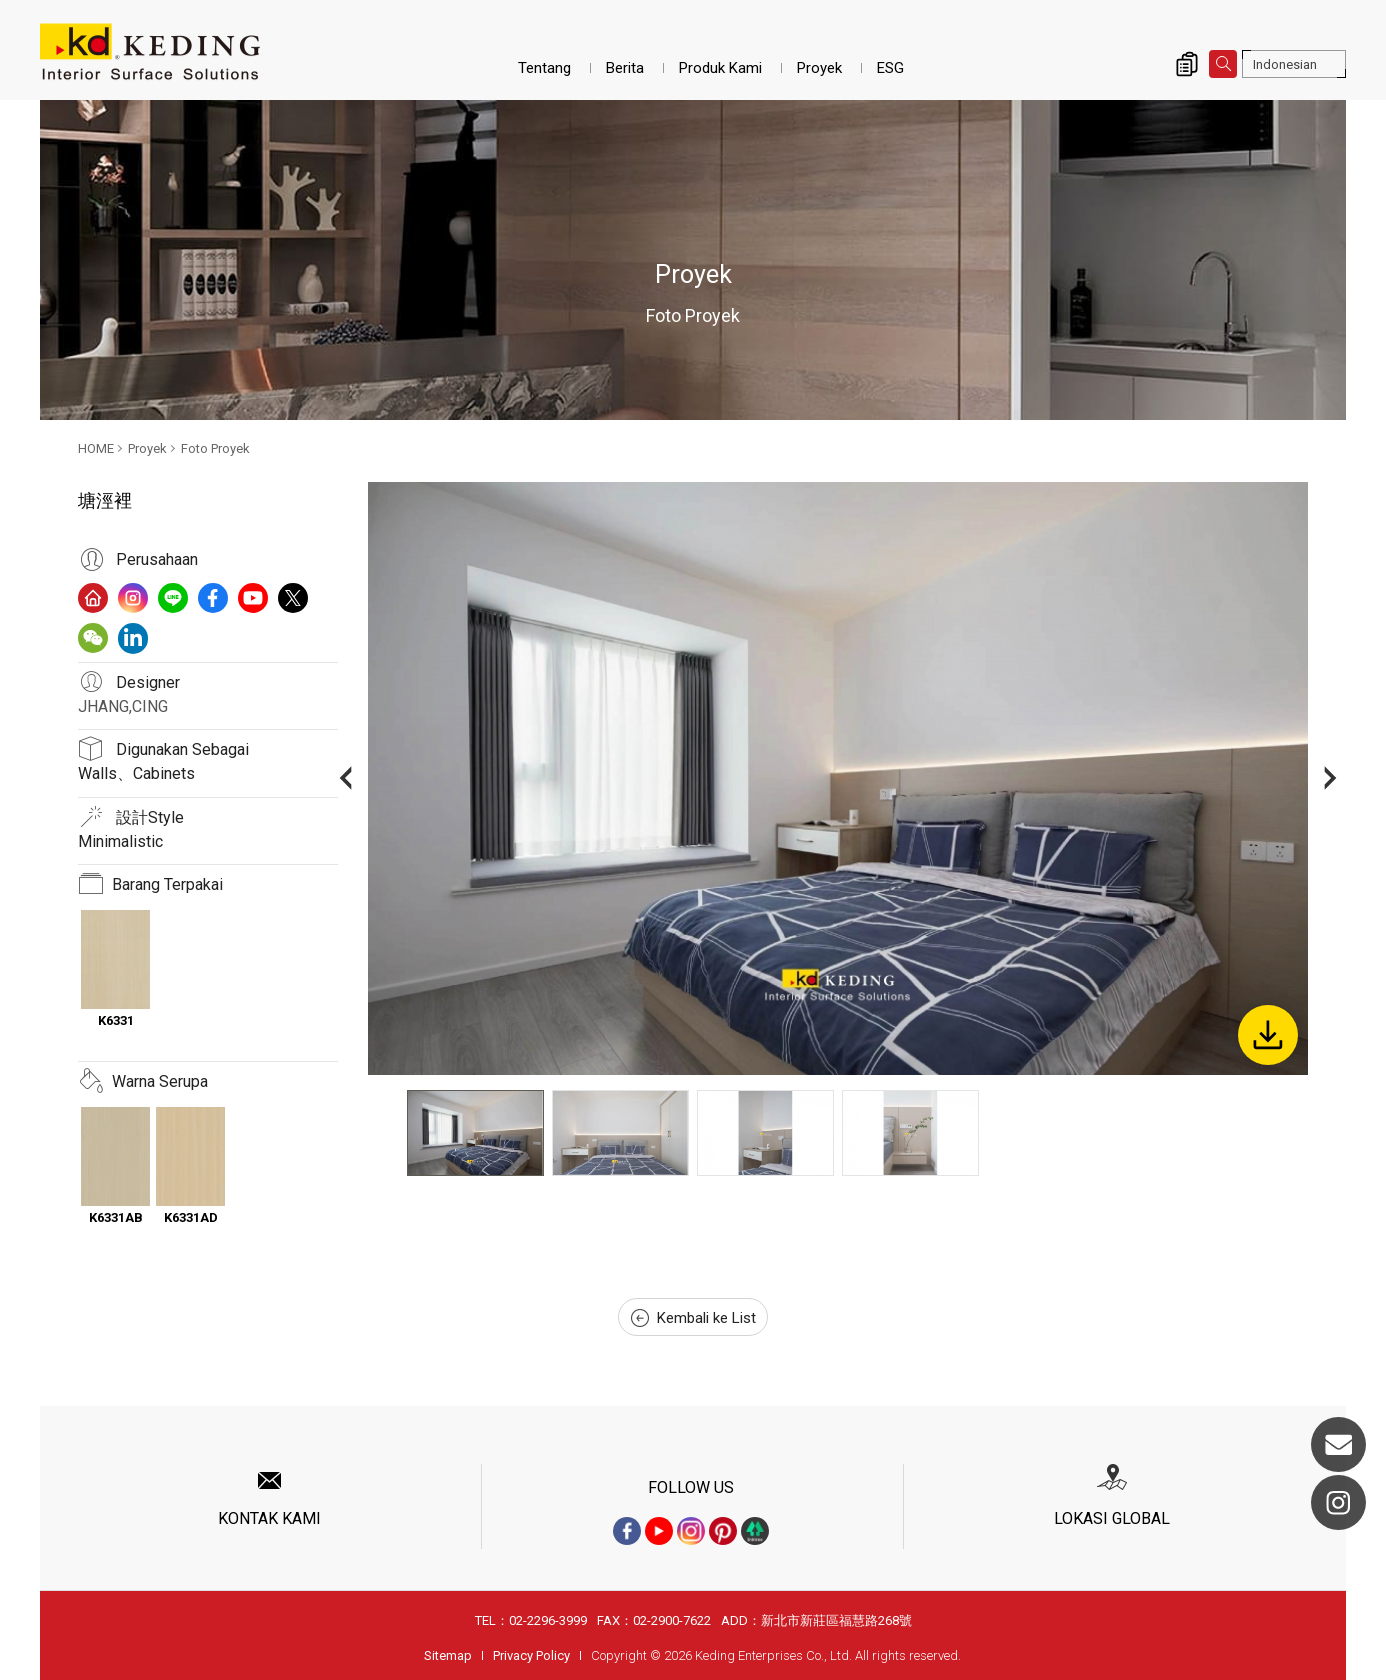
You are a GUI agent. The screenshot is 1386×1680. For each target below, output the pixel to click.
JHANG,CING (123, 706)
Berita (625, 68)
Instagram (1338, 1502)
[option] (838, 778)
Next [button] (1330, 778)
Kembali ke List (693, 1318)
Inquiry (1187, 64)
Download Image (1268, 1035)
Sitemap (448, 1655)
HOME (96, 448)
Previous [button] (345, 778)
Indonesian (1285, 64)
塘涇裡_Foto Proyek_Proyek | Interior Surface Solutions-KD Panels (150, 52)
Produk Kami (720, 68)
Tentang (544, 68)
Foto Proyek (215, 448)
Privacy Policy (531, 1655)
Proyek (819, 68)
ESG (890, 68)
